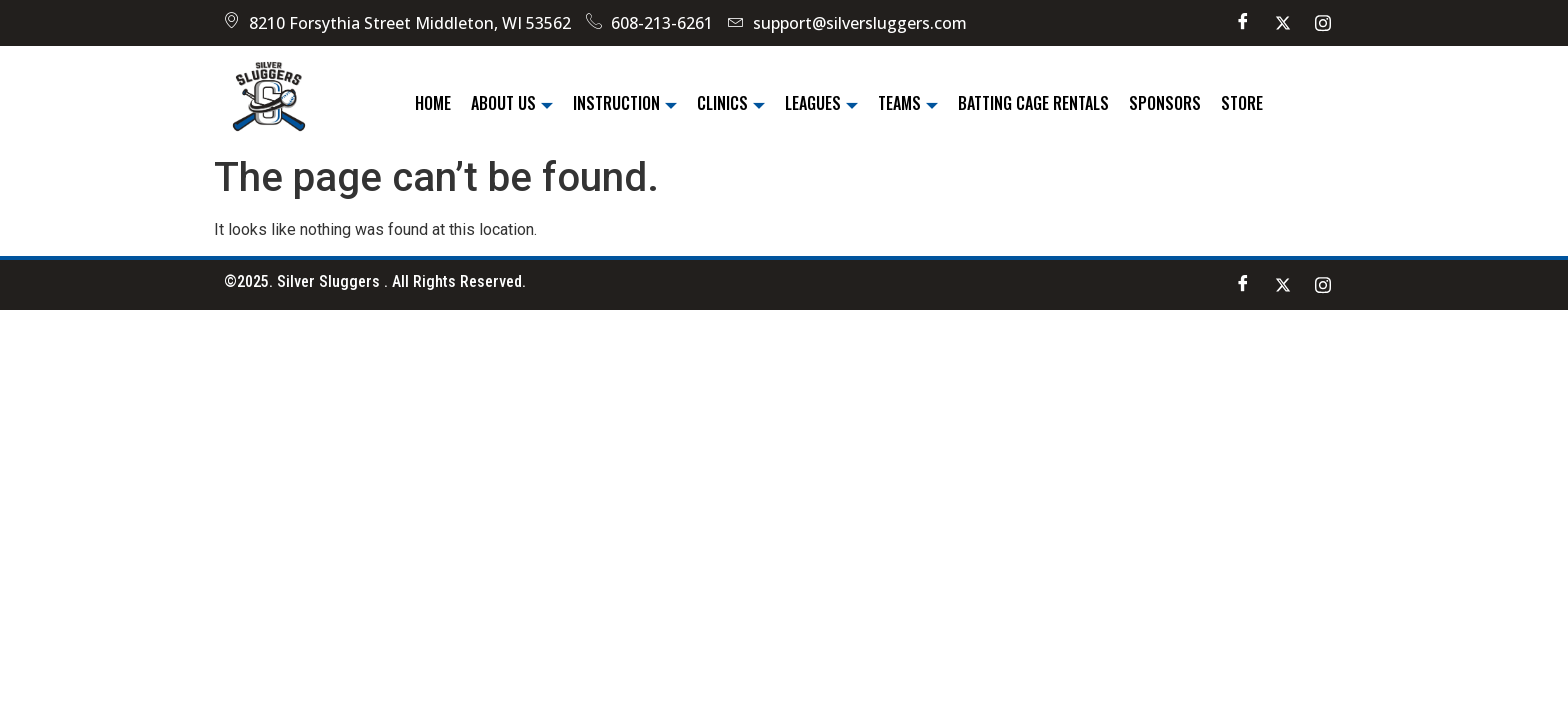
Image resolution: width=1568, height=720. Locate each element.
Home (433, 103)
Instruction (625, 103)
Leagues (821, 103)
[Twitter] (1283, 23)
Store (1242, 103)
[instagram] (1323, 23)
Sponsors (1165, 103)
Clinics (731, 103)
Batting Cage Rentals (1033, 103)
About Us (512, 103)
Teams (908, 103)
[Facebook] (1243, 23)
